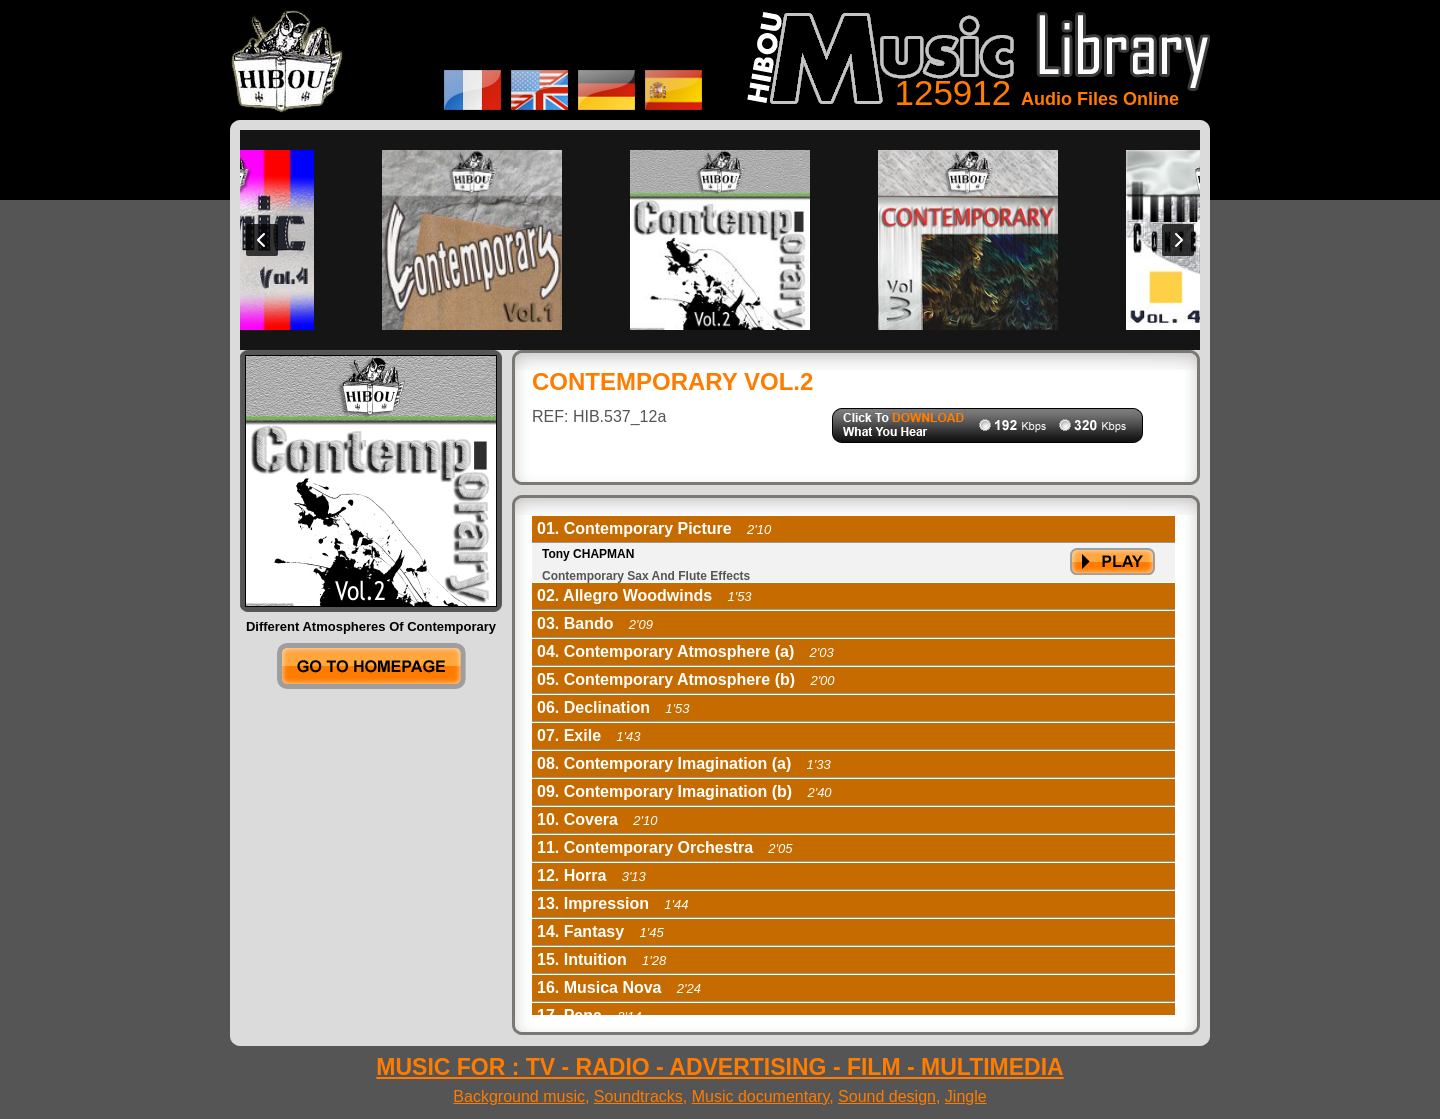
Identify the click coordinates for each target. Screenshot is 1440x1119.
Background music (519, 1096)
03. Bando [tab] (595, 623)
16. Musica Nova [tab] (619, 987)
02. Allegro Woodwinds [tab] (644, 595)
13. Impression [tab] (613, 903)
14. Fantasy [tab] (600, 931)
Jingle (966, 1096)
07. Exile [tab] (589, 735)
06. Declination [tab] (613, 707)
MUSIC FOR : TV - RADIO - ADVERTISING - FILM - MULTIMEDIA (719, 1067)
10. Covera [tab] (597, 819)
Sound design (887, 1096)
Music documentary (761, 1096)
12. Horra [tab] (591, 875)
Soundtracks (638, 1096)
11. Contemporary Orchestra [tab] (665, 847)
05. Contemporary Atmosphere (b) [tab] (686, 679)
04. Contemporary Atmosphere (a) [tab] (685, 651)
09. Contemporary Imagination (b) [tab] (684, 791)
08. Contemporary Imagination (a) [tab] (684, 763)
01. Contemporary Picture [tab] (654, 528)
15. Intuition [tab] (601, 959)
